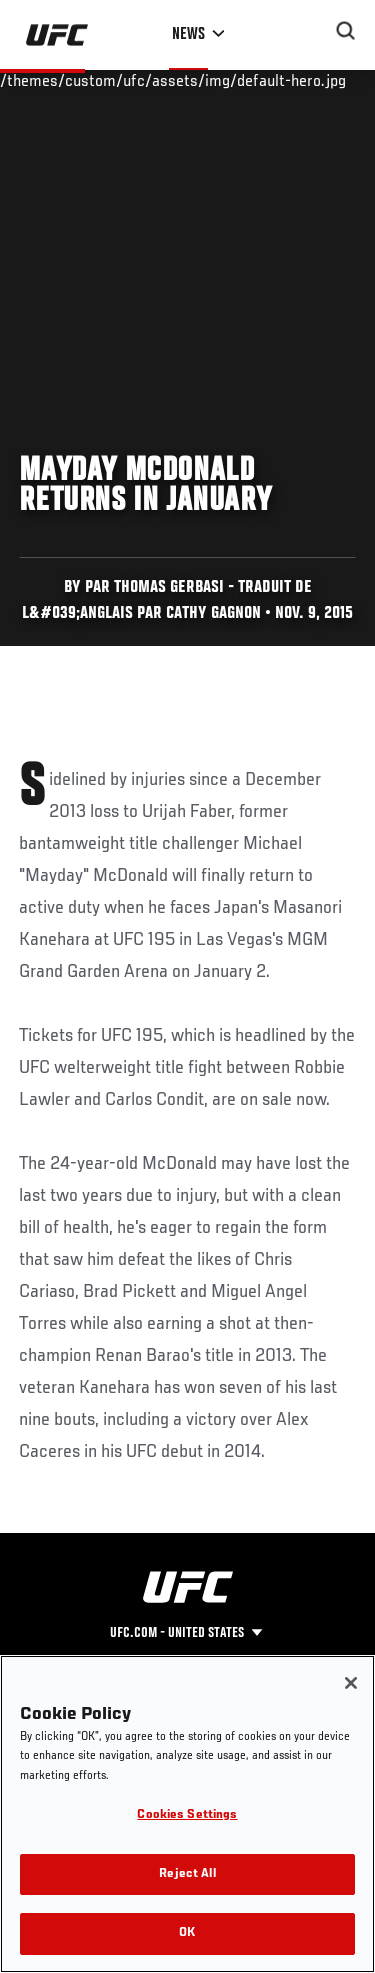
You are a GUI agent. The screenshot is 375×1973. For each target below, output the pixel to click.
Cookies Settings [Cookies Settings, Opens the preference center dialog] (187, 1815)
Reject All (187, 1874)
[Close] (351, 1683)
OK (187, 1933)
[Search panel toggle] (346, 31)
